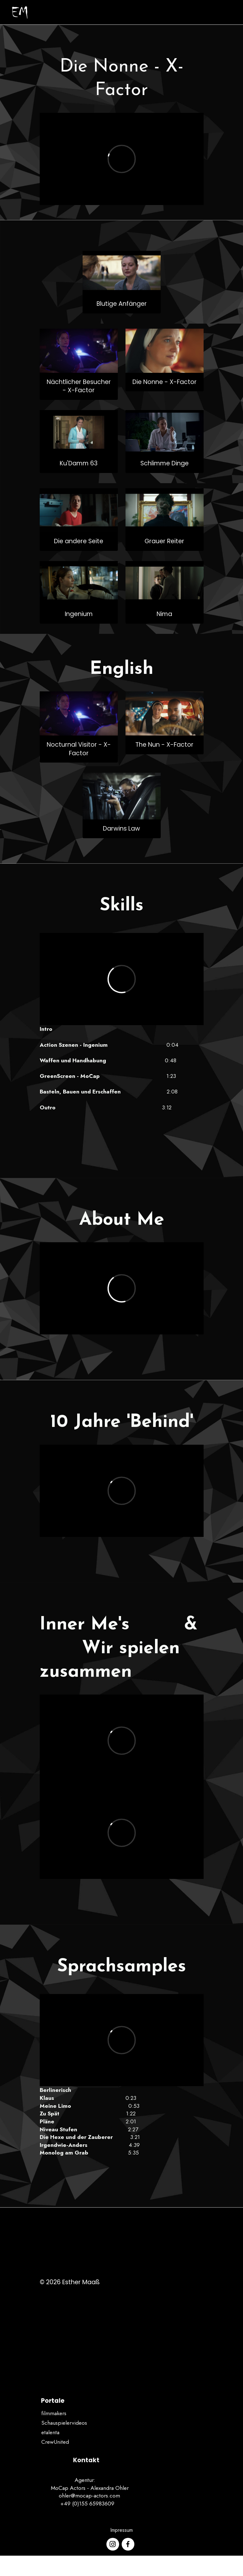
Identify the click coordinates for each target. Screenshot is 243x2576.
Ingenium (79, 614)
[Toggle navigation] (229, 12)
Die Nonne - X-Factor (164, 382)
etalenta (50, 2432)
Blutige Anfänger (122, 303)
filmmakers (53, 2413)
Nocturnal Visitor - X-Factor (79, 748)
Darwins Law (121, 828)
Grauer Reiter (164, 541)
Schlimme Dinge (164, 463)
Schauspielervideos (64, 2423)
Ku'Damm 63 (79, 463)
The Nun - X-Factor (164, 744)
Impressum (121, 2530)
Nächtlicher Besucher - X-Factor (79, 386)
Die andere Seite (78, 541)
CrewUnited (55, 2442)
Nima (164, 614)
